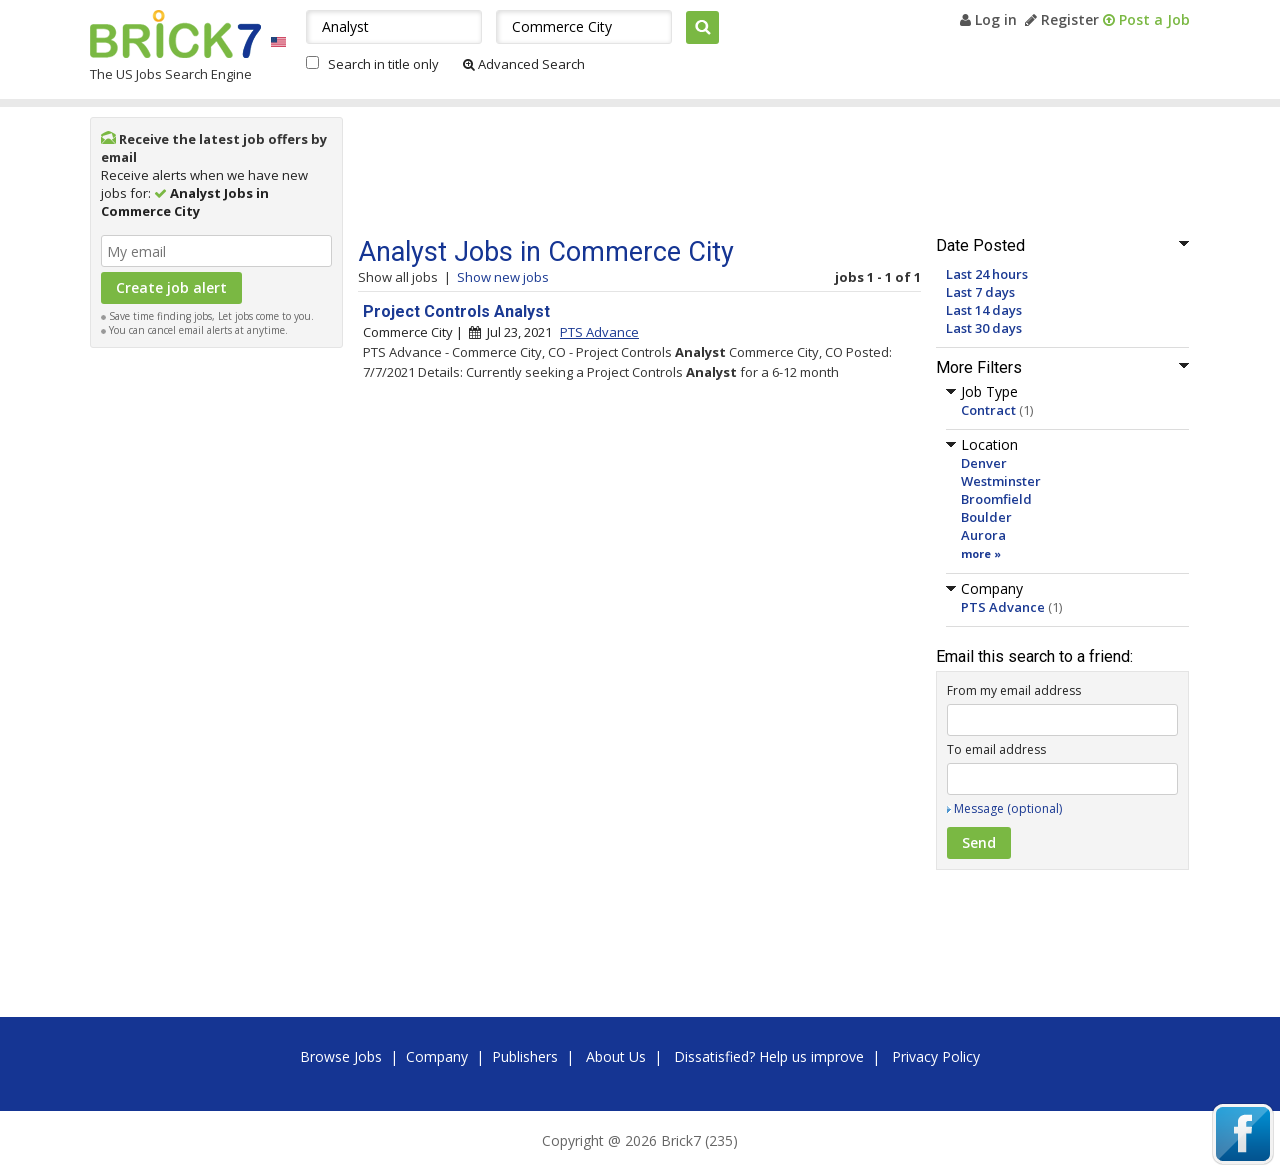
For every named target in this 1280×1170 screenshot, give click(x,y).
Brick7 (175, 34)
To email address (996, 749)
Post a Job (1146, 19)
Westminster (1001, 481)
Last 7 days (980, 292)
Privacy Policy (936, 1056)
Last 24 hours (987, 274)
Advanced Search (524, 64)
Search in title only (383, 64)
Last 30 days (984, 328)
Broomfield (996, 499)
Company (437, 1056)
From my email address (1014, 690)
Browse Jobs (341, 1056)
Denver (984, 463)
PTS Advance (1003, 607)
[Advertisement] (217, 658)
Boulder (986, 517)
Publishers (525, 1056)
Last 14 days (984, 310)
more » (981, 553)
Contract (988, 410)
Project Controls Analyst (456, 311)
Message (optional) (1008, 808)
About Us (616, 1056)
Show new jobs (503, 277)
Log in (988, 19)
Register (1062, 19)
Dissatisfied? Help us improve (769, 1056)
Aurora (983, 535)
